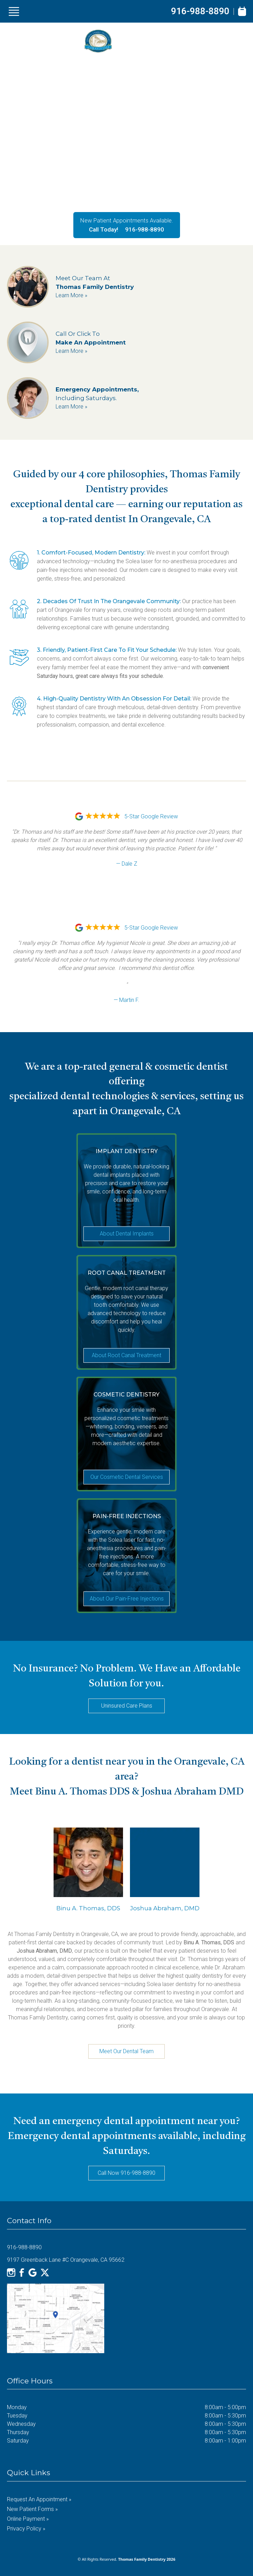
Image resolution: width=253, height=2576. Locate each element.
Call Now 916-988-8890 (126, 2173)
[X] (45, 2272)
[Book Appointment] (242, 11)
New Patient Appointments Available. (126, 220)
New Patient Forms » (32, 2509)
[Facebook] (21, 2272)
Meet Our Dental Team (126, 2051)
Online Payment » (28, 2519)
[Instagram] (11, 2272)
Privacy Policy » (26, 2528)
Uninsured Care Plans (126, 1705)
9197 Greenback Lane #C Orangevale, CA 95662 (65, 2260)
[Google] (32, 2272)
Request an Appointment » (39, 2499)
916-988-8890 (200, 11)
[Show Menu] (14, 11)
